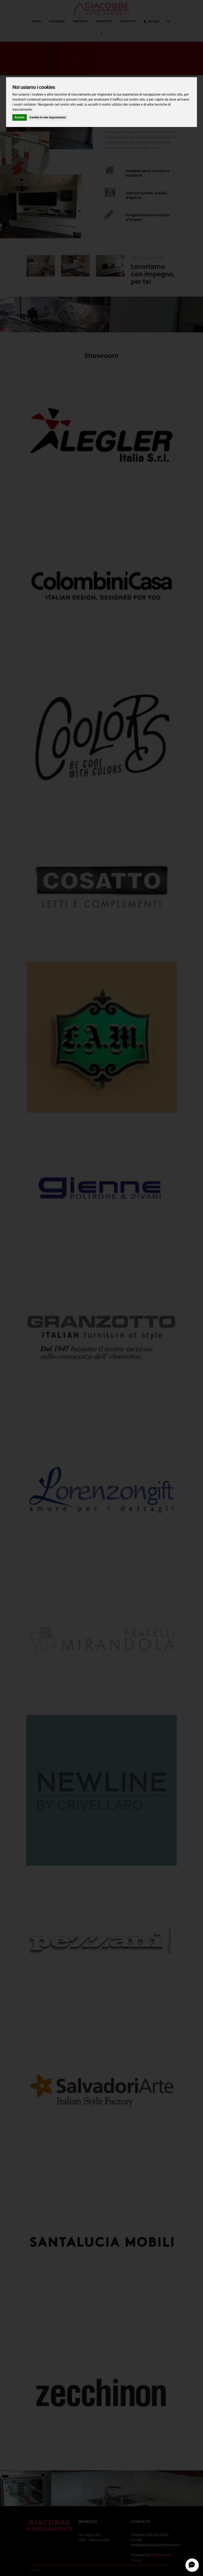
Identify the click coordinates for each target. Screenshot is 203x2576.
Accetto (19, 117)
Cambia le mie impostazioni (47, 117)
